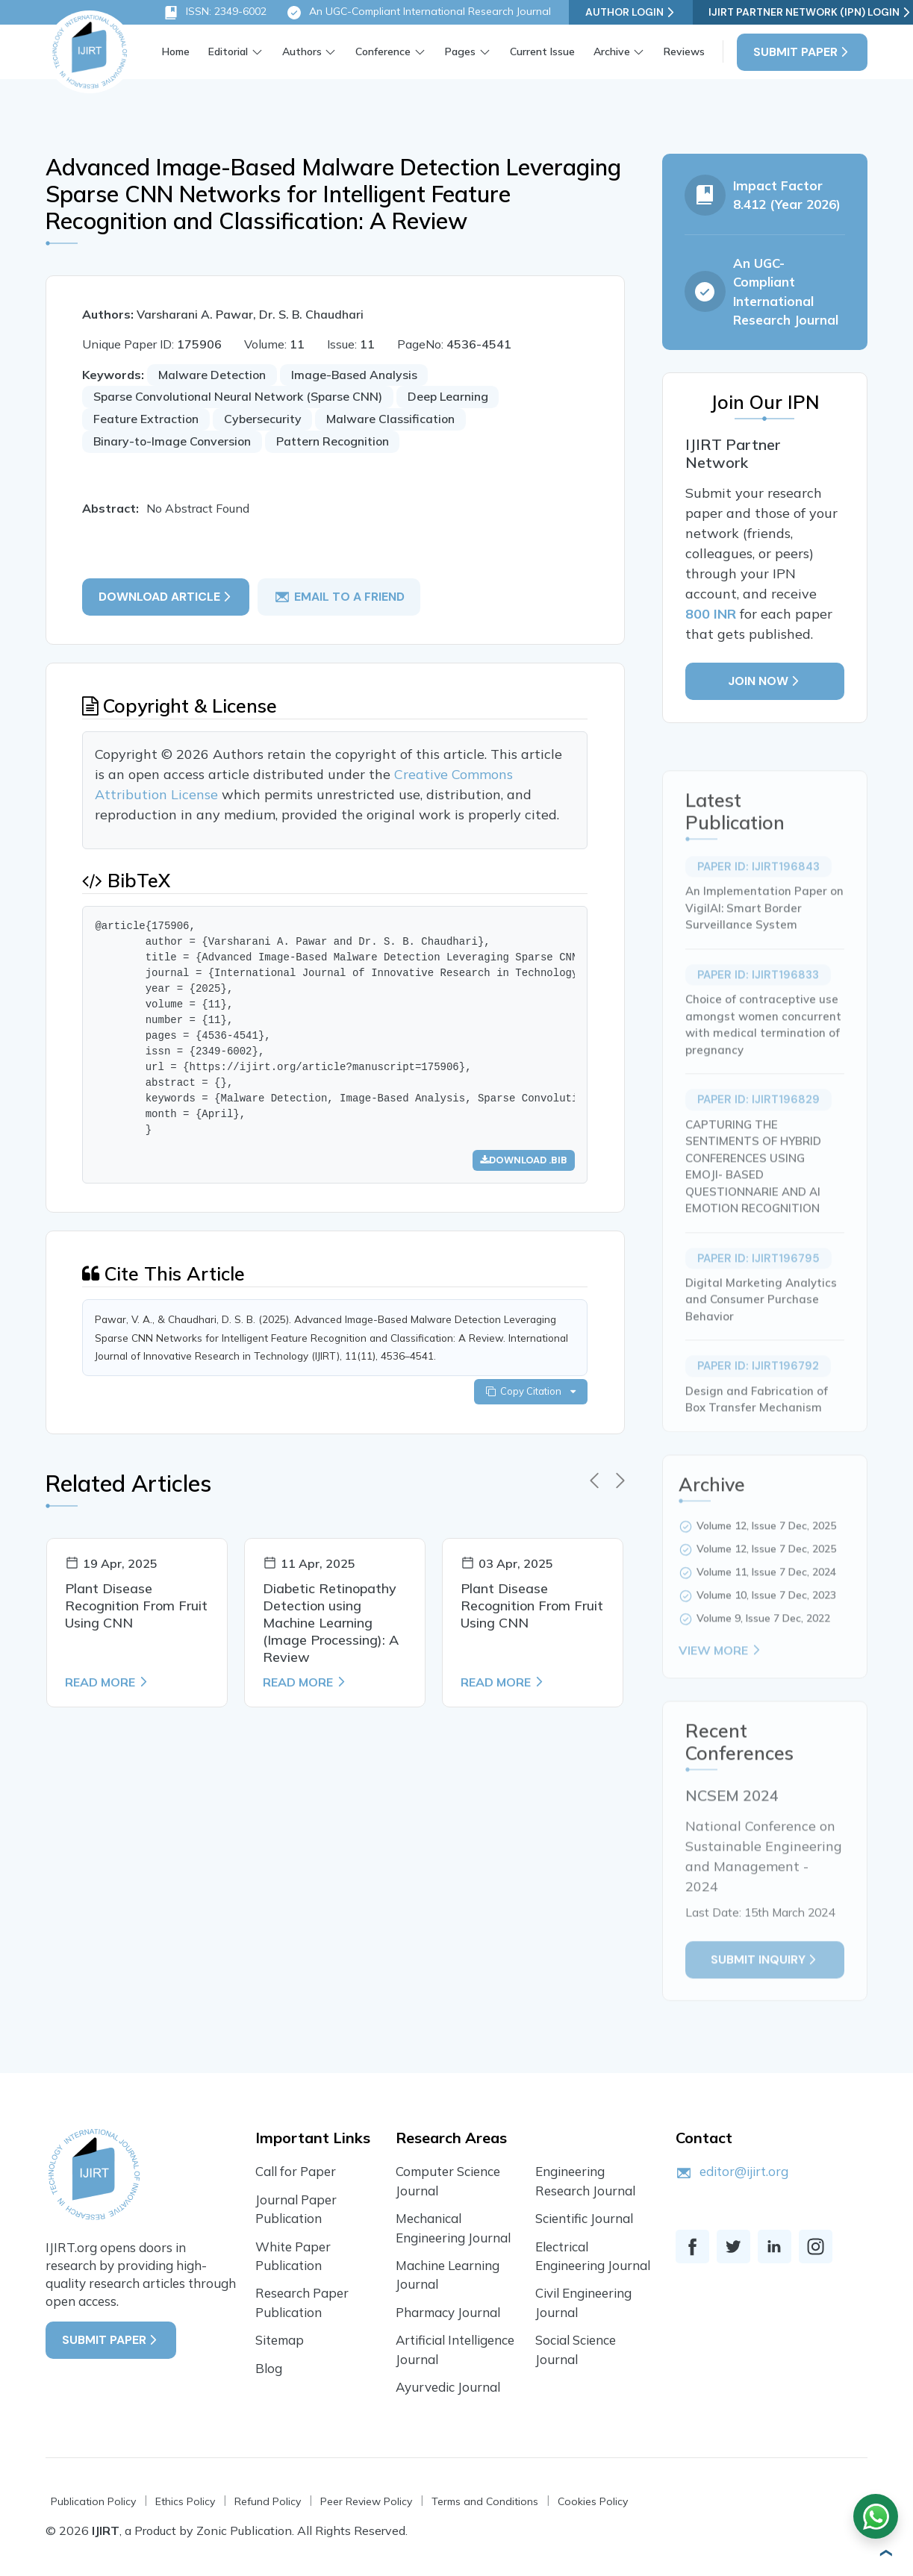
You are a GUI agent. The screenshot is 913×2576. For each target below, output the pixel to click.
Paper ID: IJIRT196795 (758, 1296)
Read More (107, 1687)
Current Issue (541, 51)
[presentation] (594, 1486)
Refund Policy (267, 2504)
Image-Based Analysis (356, 375)
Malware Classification (394, 420)
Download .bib (523, 1163)
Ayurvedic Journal (448, 2389)
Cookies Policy (593, 2504)
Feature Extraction (148, 420)
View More (721, 1689)
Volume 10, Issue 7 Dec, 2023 (766, 1634)
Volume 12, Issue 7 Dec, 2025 (766, 1565)
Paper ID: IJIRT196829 (758, 1138)
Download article (167, 597)
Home (176, 51)
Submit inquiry (765, 1999)
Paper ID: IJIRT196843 (758, 905)
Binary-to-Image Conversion (175, 442)
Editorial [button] (228, 51)
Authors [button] (302, 51)
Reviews (684, 51)
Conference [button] (383, 51)
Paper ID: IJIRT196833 (757, 1013)
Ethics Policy (185, 2504)
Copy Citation (530, 1396)
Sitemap (279, 2342)
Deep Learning (454, 397)
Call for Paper (295, 2173)
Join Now (765, 684)
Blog (268, 2370)
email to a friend (340, 598)
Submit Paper (802, 52)
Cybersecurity (265, 420)
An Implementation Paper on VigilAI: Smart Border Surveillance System (764, 947)
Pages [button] (460, 51)
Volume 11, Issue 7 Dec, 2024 (766, 1611)
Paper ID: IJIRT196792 (757, 1405)
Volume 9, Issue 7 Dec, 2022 (763, 1657)
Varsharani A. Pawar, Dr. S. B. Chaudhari (251, 314)
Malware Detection (214, 375)
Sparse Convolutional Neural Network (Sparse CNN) (241, 397)
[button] (879, 2554)
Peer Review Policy (366, 2504)
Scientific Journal (584, 2220)
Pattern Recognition (337, 442)
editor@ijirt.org (743, 2173)
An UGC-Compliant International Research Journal (418, 12)
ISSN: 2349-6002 (215, 12)
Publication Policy (93, 2504)
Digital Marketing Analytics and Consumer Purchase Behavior (761, 1339)
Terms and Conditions (484, 2504)
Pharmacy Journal (448, 2314)
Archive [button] (611, 51)
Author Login (631, 12)
